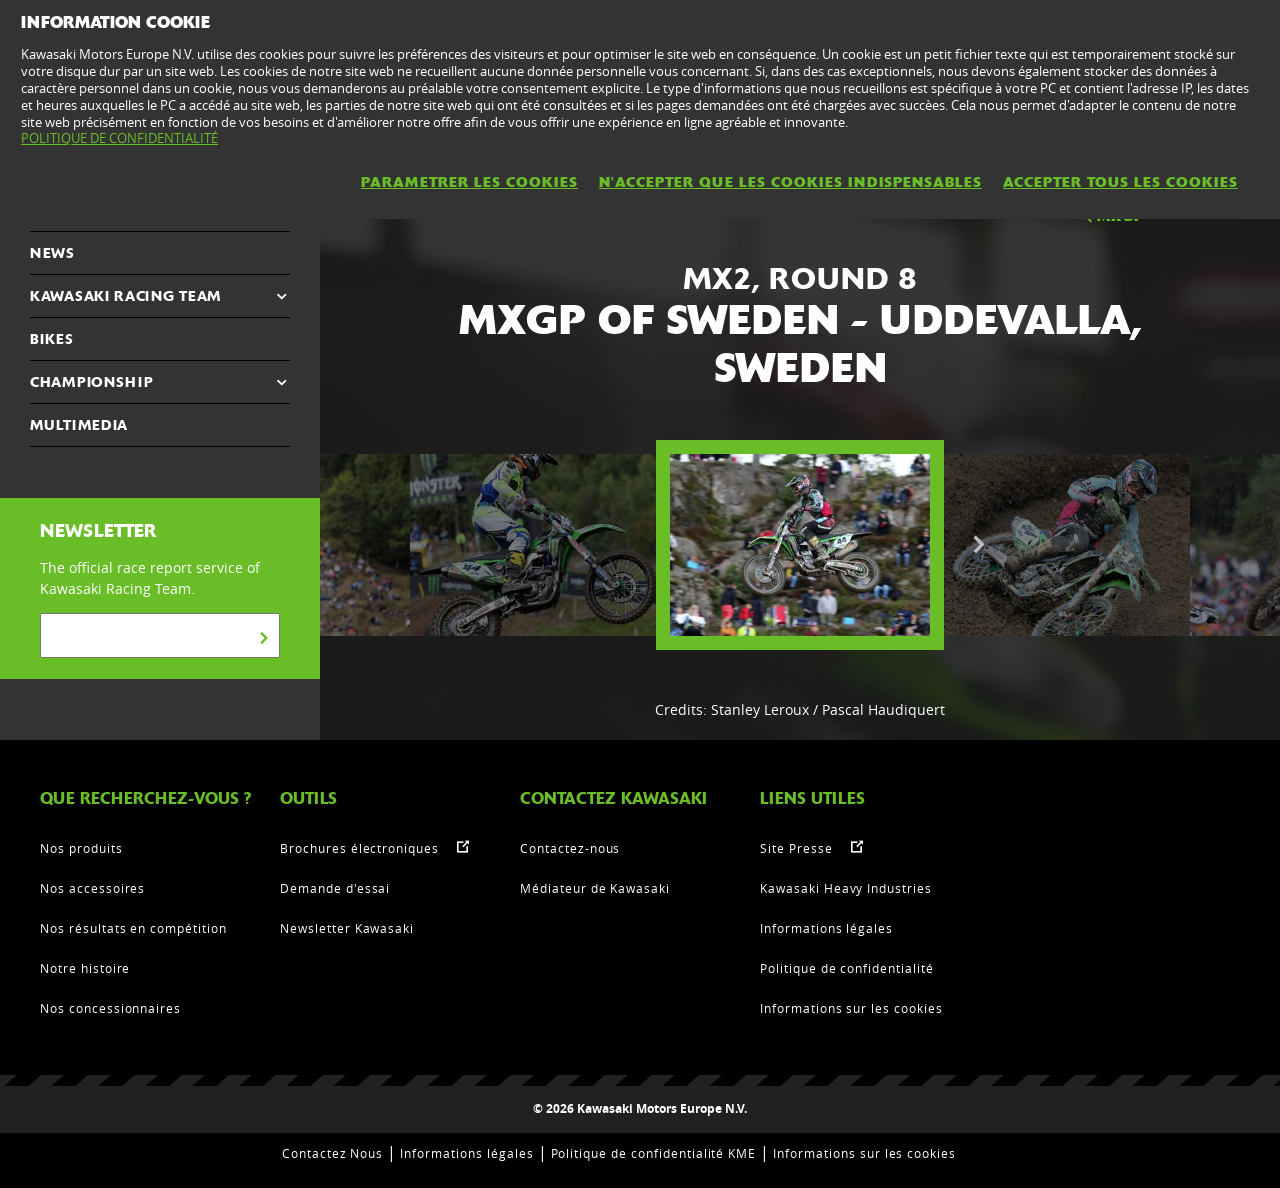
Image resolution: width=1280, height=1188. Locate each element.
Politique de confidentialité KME (654, 1153)
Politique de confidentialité (847, 968)
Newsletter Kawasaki (347, 928)
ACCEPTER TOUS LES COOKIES (1120, 182)
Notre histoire (85, 968)
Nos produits (81, 848)
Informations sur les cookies (851, 1008)
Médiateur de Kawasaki (595, 888)
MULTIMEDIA (79, 425)
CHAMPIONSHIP (91, 382)
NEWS (52, 253)
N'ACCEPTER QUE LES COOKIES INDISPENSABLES (790, 182)
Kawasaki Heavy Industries (846, 888)
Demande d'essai (335, 888)
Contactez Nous (332, 1153)
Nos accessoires (92, 888)
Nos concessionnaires (110, 1008)
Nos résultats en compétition (133, 928)
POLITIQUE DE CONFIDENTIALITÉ (119, 138)
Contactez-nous (570, 848)
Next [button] (979, 545)
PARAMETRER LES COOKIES (469, 182)
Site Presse (796, 848)
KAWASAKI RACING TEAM (125, 296)
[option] (800, 545)
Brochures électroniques (359, 848)
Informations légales (826, 928)
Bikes (52, 339)
